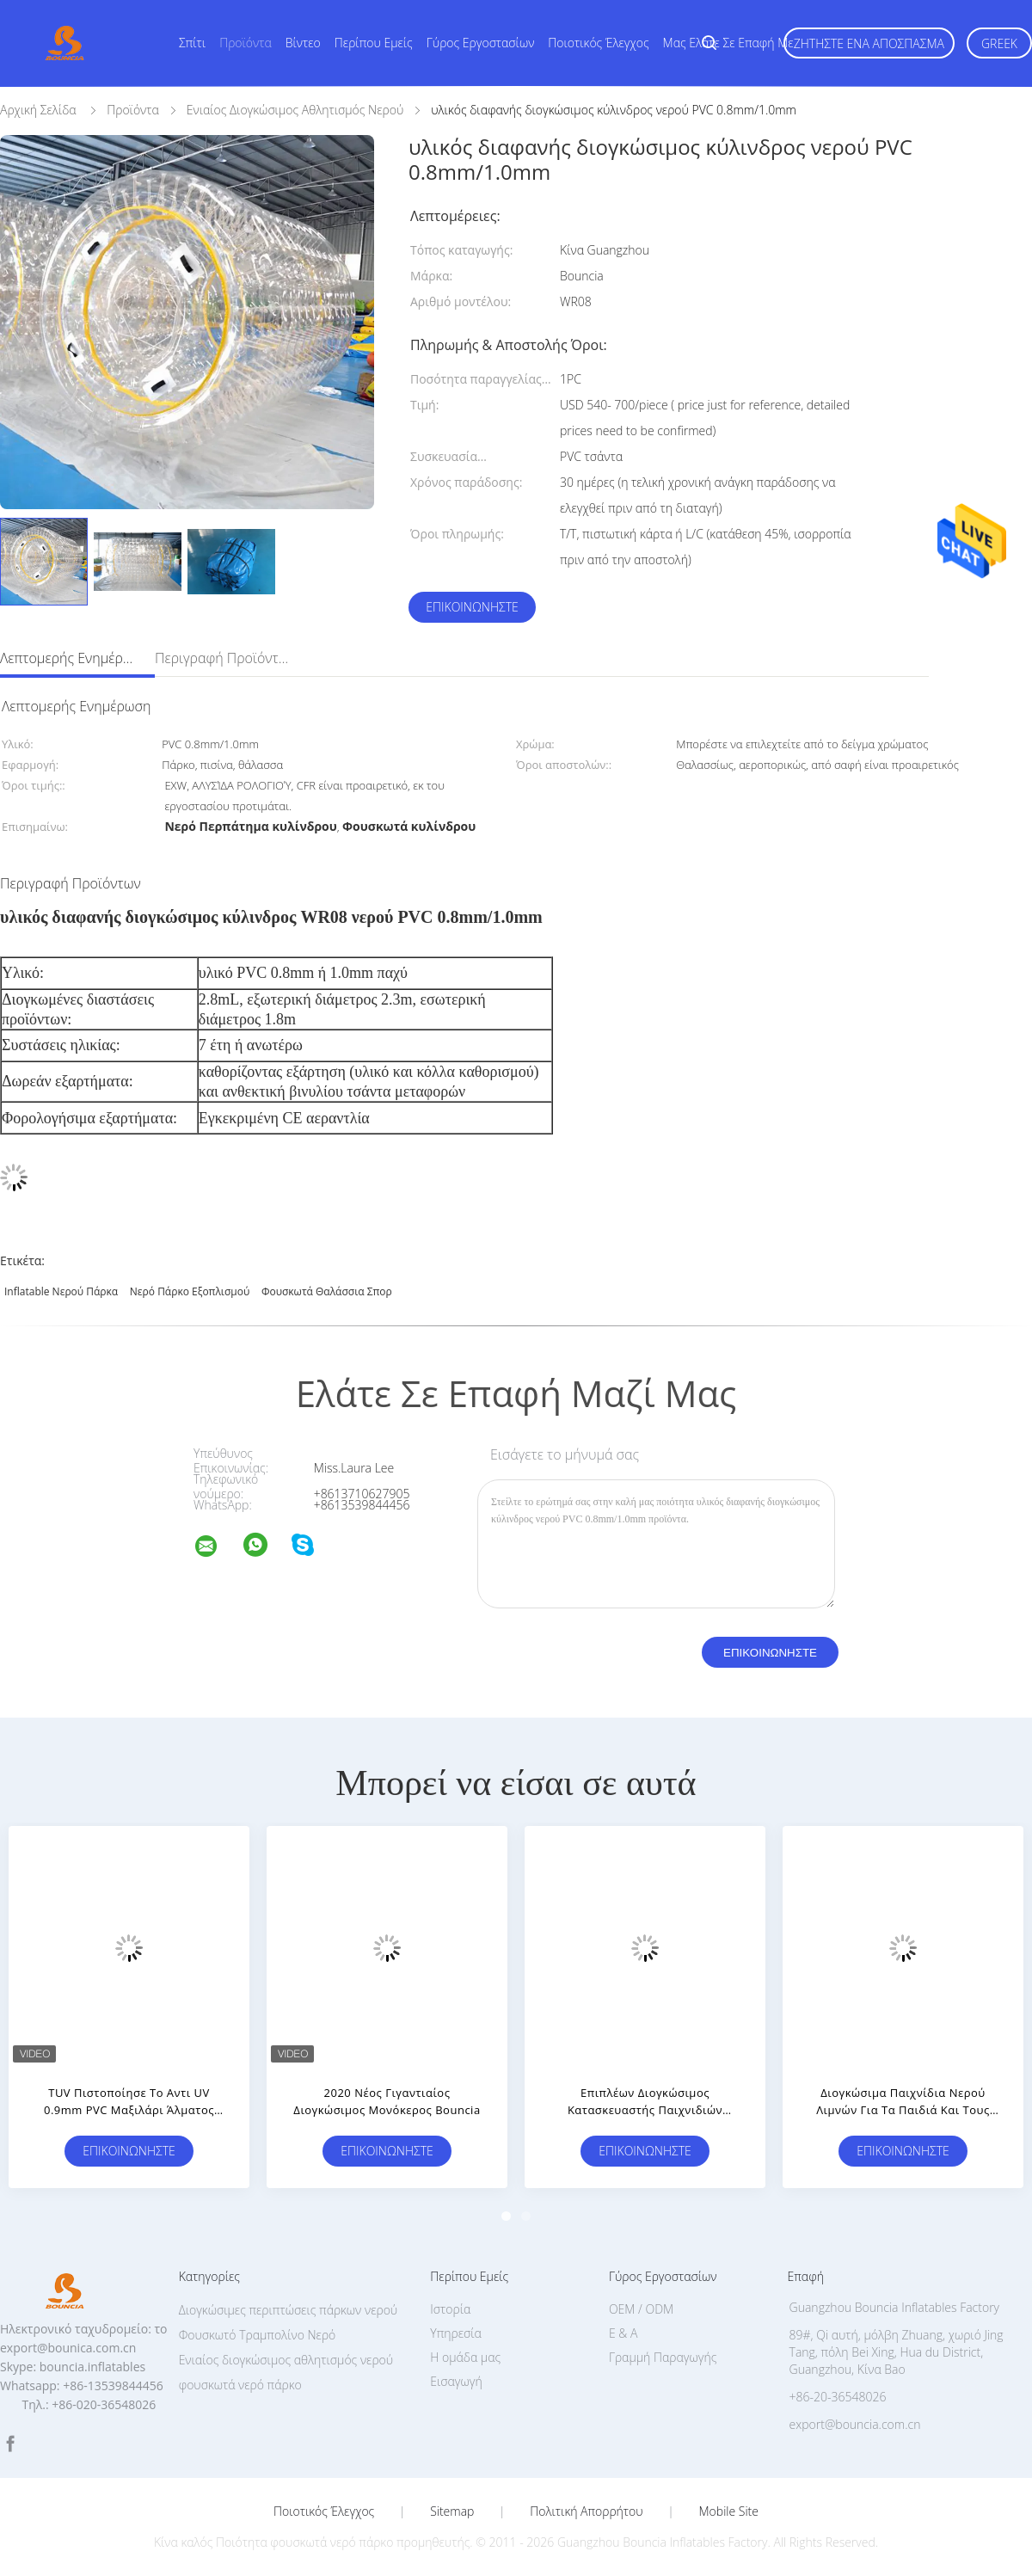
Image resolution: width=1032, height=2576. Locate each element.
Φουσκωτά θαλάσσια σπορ (326, 1291)
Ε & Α (623, 2333)
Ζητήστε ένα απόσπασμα (869, 43)
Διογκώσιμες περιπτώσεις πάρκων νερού (288, 2310)
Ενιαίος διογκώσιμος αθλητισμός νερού (286, 2360)
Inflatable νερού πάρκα (61, 1291)
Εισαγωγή (456, 2381)
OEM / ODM (641, 2309)
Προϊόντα (245, 42)
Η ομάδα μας (465, 2357)
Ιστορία (450, 2309)
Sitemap (452, 2511)
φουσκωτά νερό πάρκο (240, 2384)
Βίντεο (303, 42)
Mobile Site (729, 2511)
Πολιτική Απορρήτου (586, 2511)
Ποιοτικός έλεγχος (598, 42)
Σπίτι (192, 42)
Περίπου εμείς (374, 42)
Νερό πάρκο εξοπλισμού (189, 1291)
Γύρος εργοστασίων (481, 42)
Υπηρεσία (456, 2333)
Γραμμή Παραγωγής (662, 2357)
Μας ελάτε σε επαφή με (728, 42)
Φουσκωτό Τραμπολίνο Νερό (257, 2335)
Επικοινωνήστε (472, 607)
